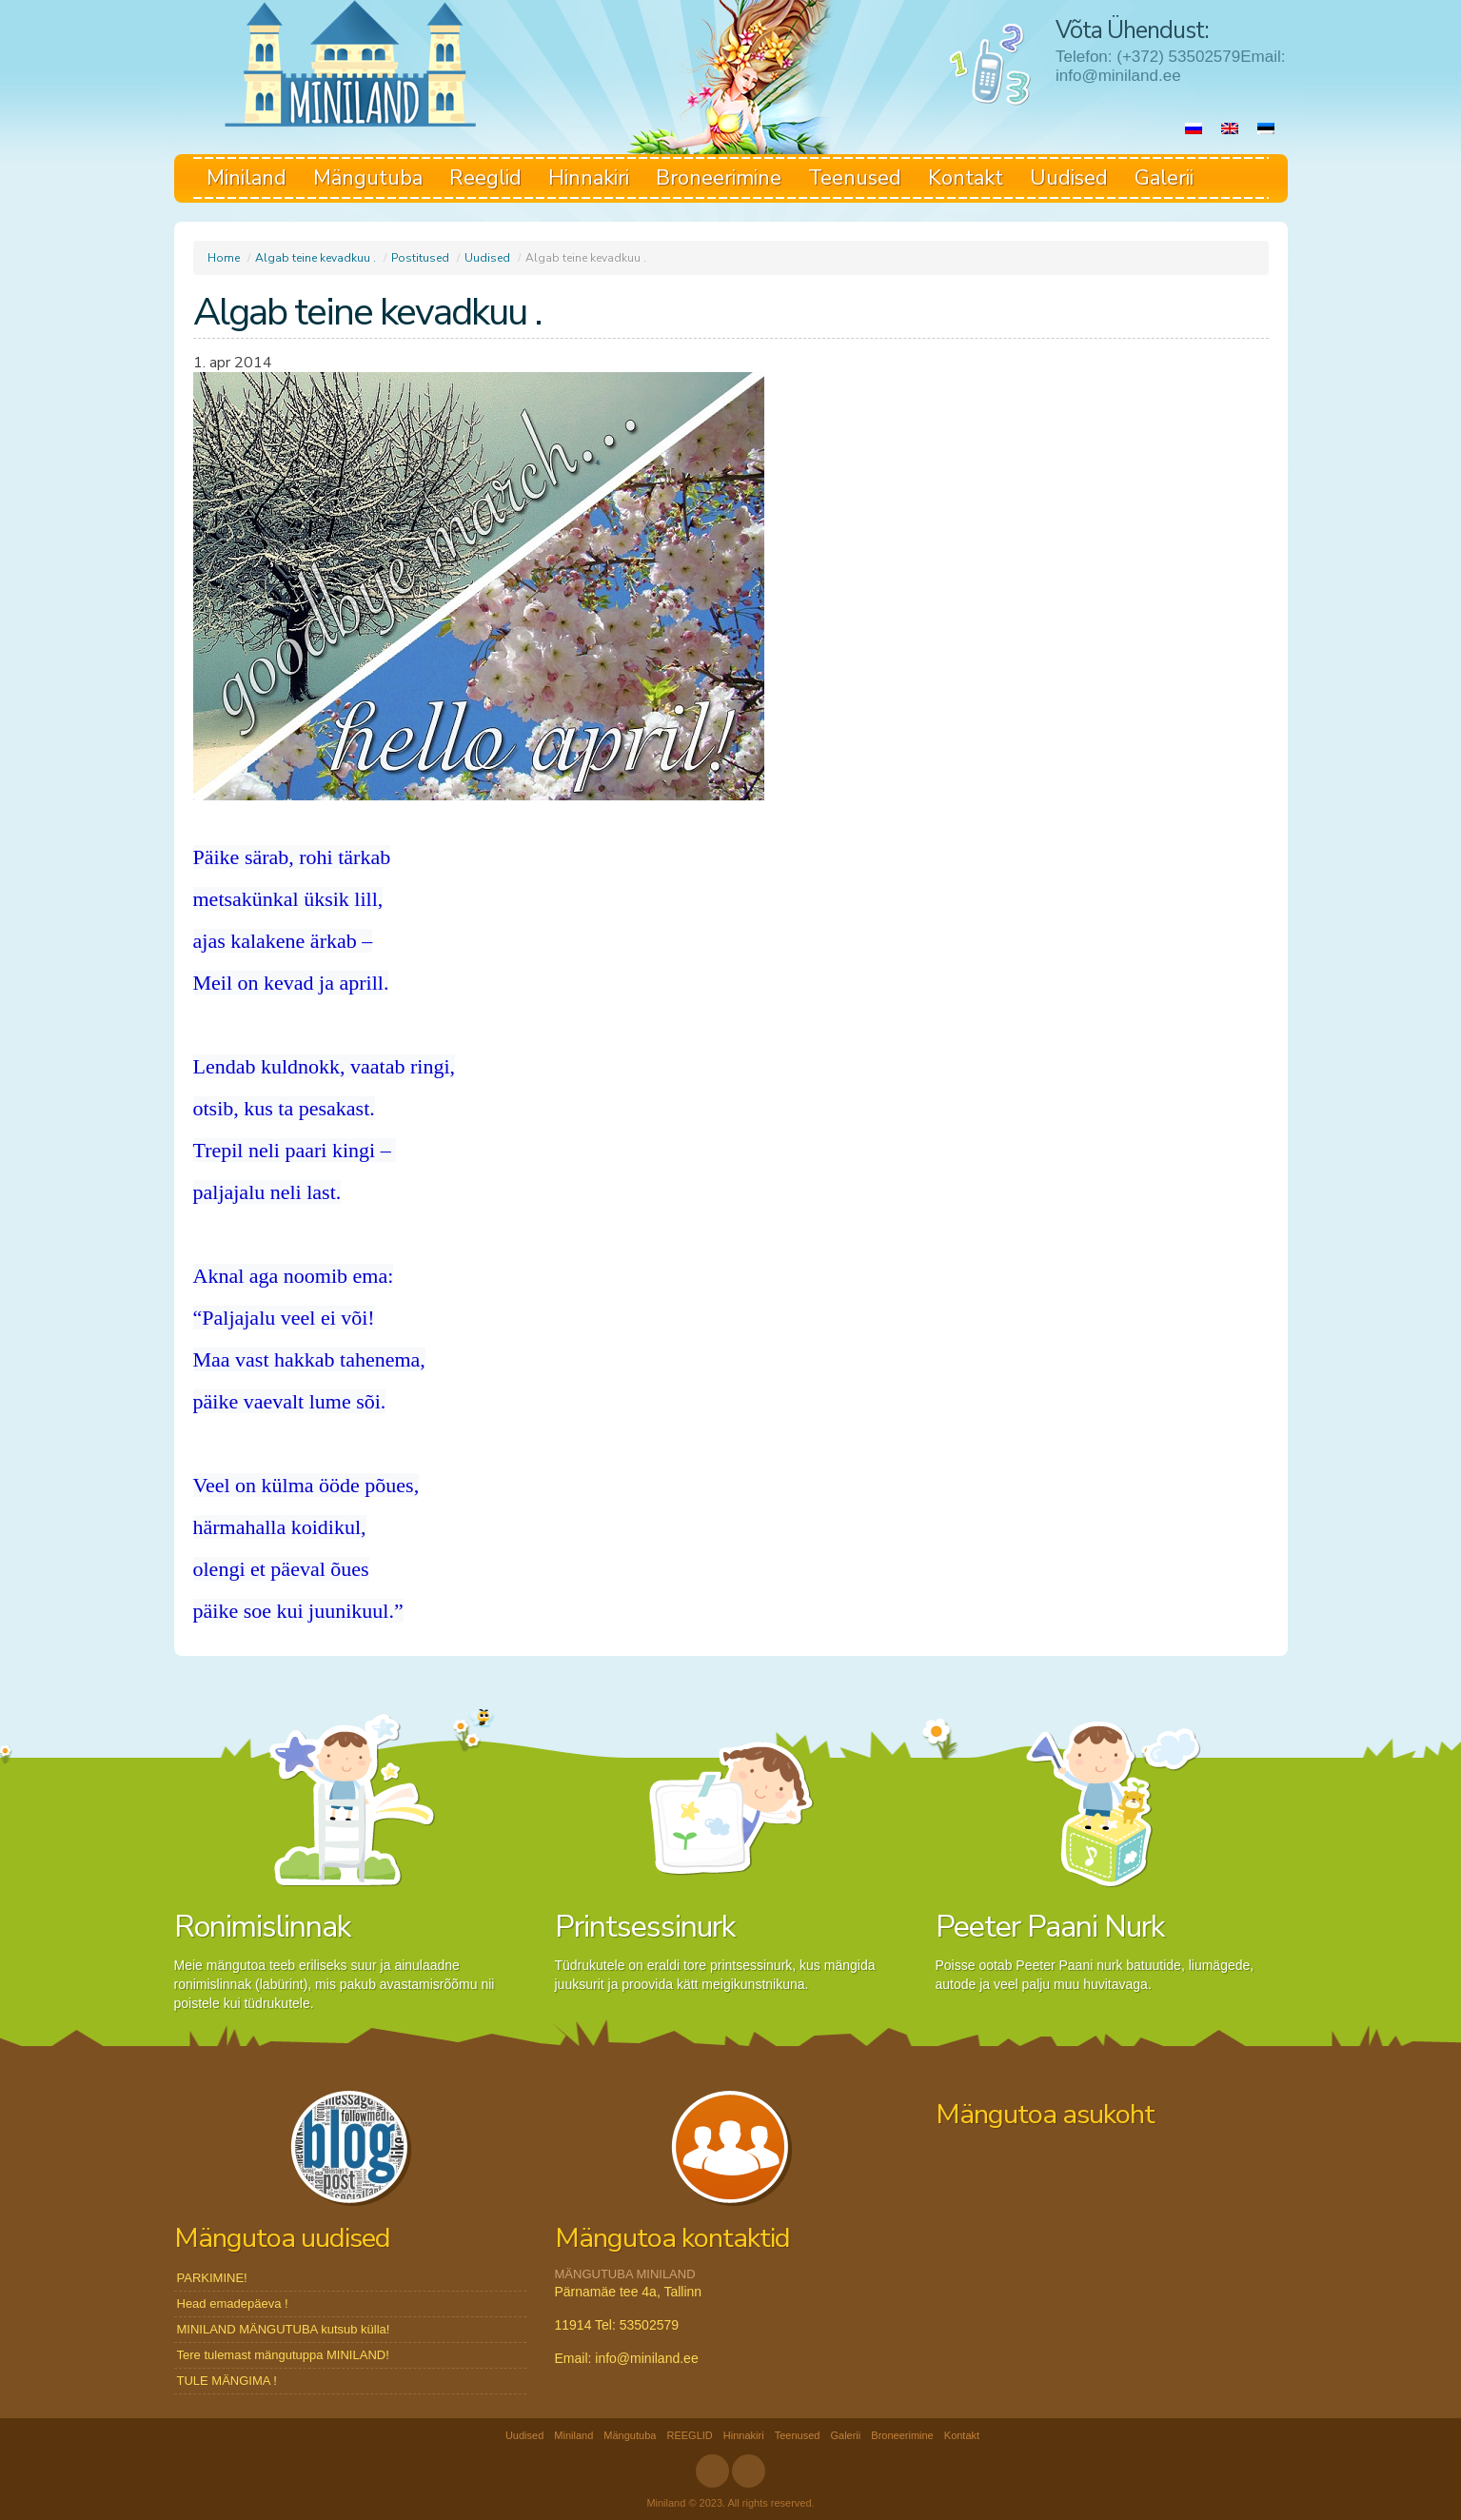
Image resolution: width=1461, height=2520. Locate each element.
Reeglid (485, 178)
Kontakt (965, 178)
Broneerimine (718, 178)
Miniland (246, 178)
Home (223, 258)
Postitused (420, 258)
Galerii (1164, 178)
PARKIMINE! (212, 2278)
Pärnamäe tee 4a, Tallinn (628, 2291)
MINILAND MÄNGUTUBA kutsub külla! (283, 2329)
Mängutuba (368, 178)
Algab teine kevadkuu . (315, 258)
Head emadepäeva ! (232, 2303)
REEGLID (689, 2435)
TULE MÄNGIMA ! (227, 2380)
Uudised (1069, 178)
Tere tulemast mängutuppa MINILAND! (283, 2355)
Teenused (854, 178)
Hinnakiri (588, 178)
